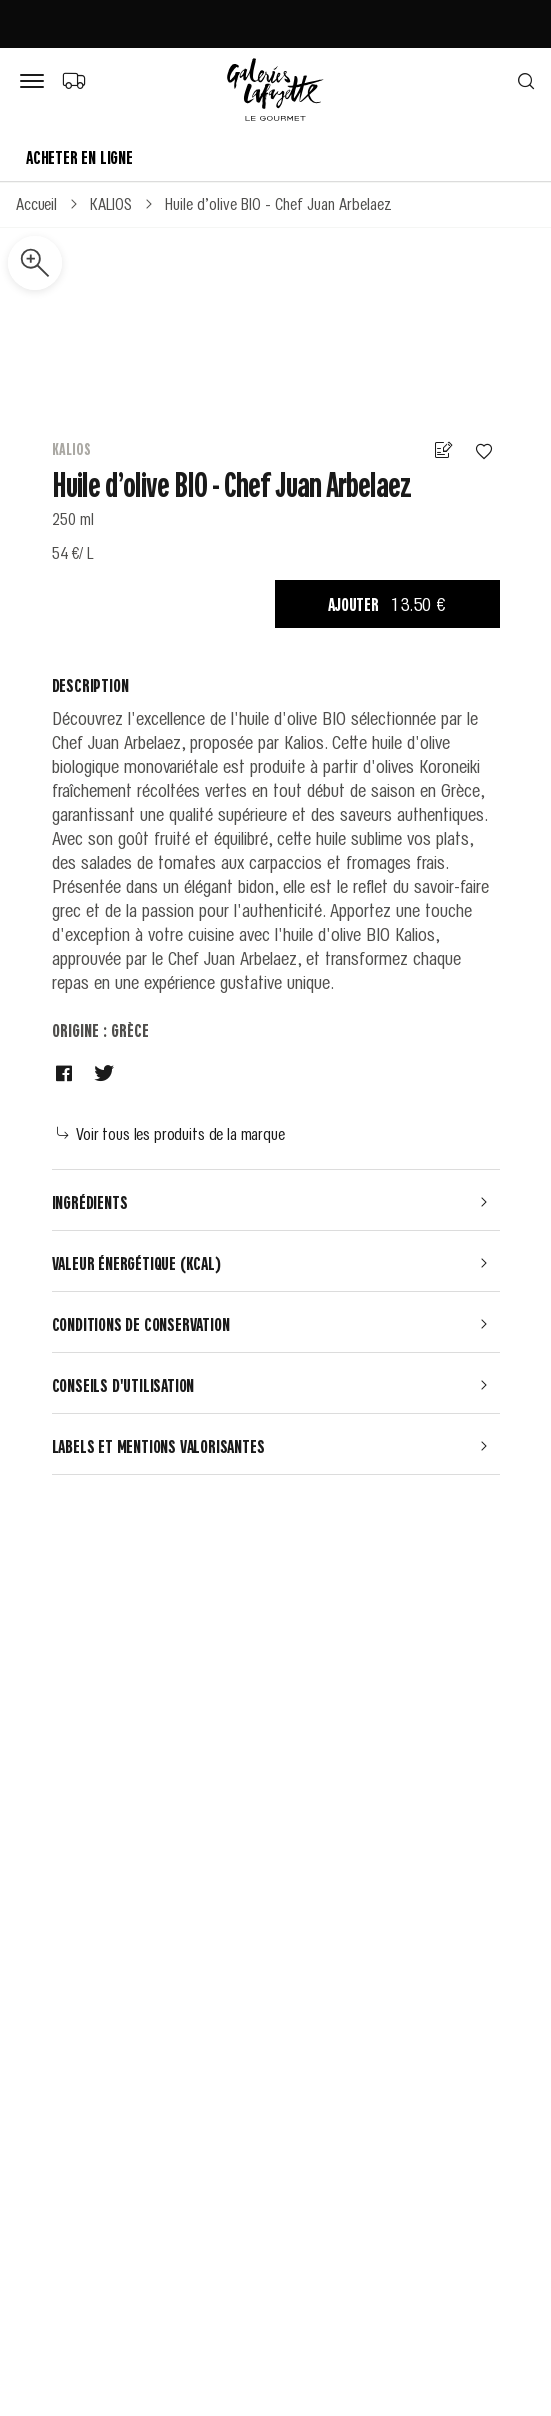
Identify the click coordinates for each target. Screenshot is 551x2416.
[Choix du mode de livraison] (73, 80)
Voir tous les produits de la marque (171, 1133)
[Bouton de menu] (36, 82)
